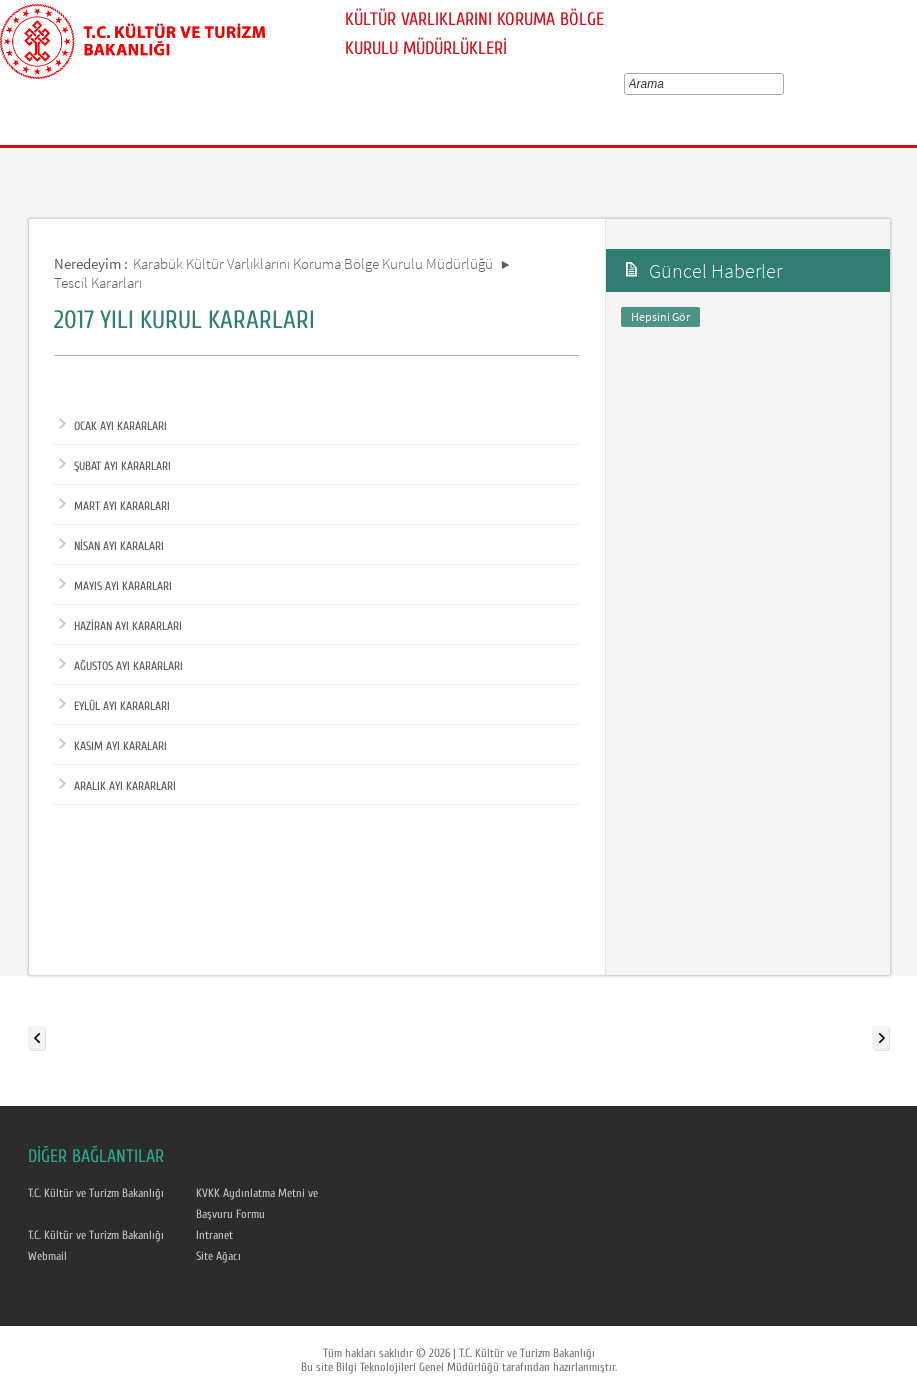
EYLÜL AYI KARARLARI (114, 706)
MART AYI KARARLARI (114, 506)
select (782, 84)
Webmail (47, 1256)
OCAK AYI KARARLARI (113, 426)
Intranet (214, 1235)
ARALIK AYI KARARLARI (117, 786)
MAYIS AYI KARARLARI (115, 586)
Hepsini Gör (660, 316)
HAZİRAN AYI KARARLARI (120, 626)
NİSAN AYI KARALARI (111, 546)
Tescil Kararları (98, 282)
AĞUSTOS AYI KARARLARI (121, 666)
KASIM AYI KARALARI (113, 746)
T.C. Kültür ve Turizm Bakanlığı (96, 1193)
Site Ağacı (218, 1256)
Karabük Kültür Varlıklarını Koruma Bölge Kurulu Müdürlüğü (313, 263)
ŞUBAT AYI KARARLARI (115, 466)
